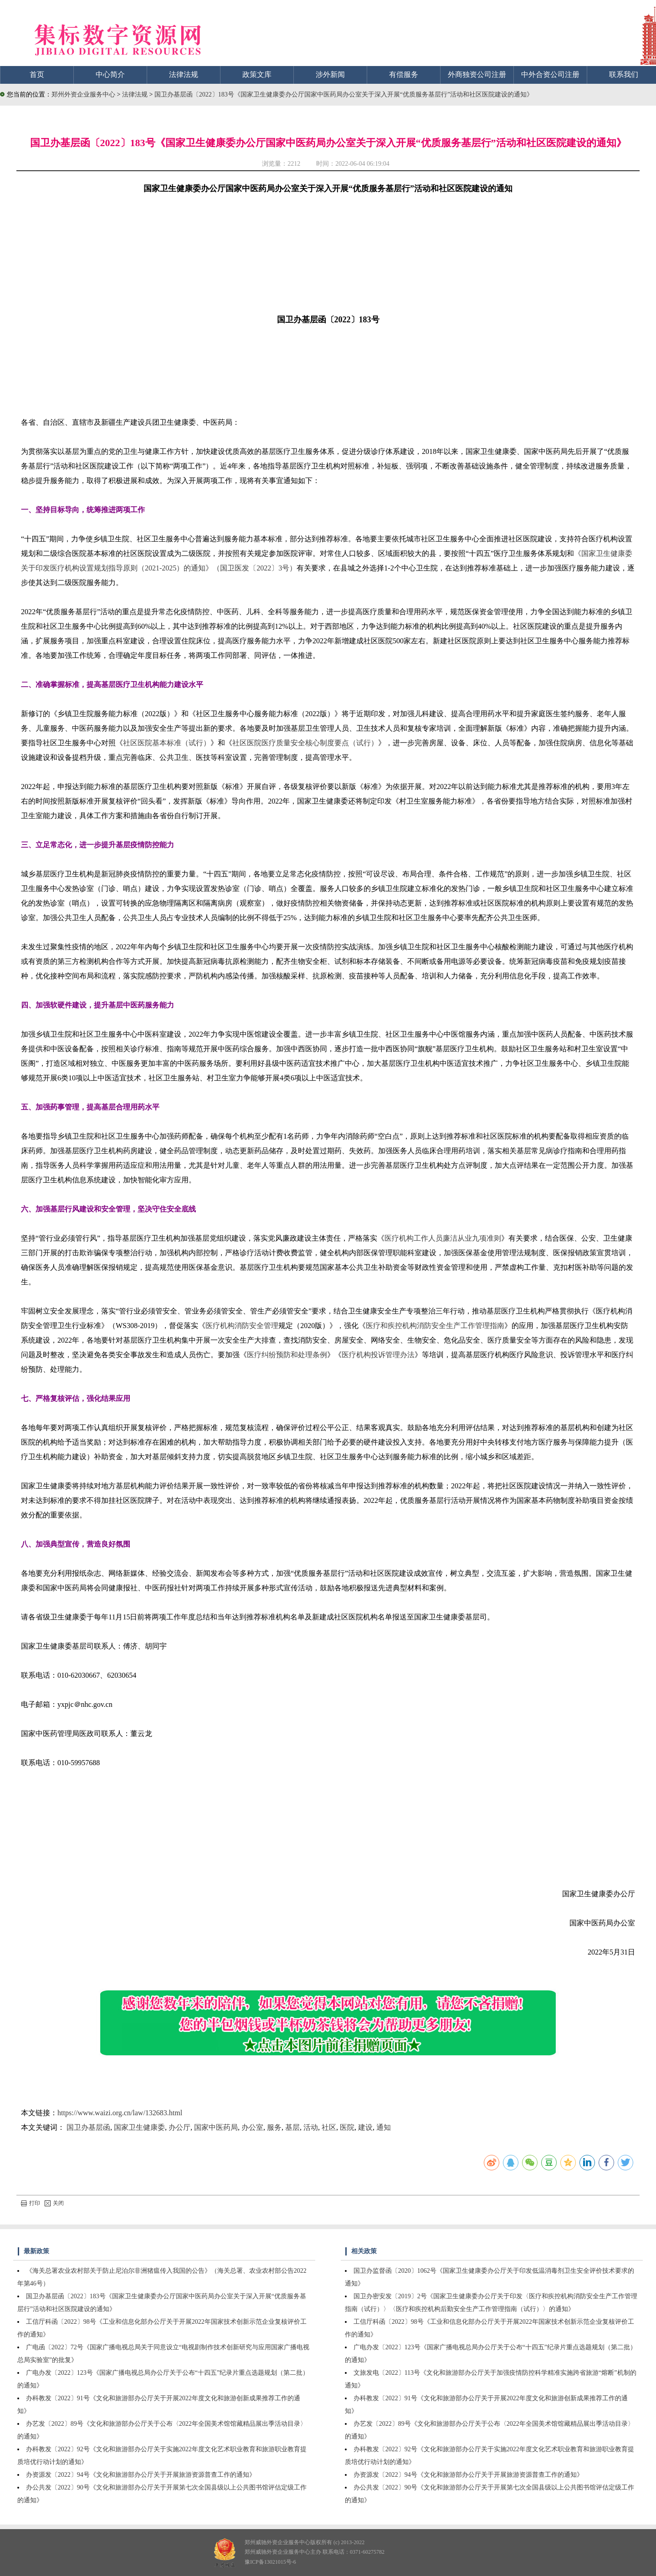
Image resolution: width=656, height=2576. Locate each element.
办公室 (252, 2127)
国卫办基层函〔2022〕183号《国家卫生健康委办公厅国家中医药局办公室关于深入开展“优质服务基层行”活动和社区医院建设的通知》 (343, 94)
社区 (329, 2127)
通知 (383, 2127)
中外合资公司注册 (550, 74)
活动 (310, 2127)
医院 (347, 2127)
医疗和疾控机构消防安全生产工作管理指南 (435, 1325)
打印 (30, 2203)
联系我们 (623, 74)
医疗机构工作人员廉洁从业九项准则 (442, 1238)
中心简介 (110, 74)
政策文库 (257, 74)
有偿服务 (403, 74)
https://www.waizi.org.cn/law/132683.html (119, 2113)
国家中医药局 (216, 2127)
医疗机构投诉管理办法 (378, 1355)
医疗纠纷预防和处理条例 (287, 1355)
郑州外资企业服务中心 (83, 94)
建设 (365, 2127)
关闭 (54, 2203)
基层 (292, 2127)
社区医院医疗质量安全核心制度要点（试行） (305, 743)
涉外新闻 (330, 74)
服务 (274, 2127)
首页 (37, 74)
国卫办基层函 (88, 2127)
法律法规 (183, 74)
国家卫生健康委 (139, 2127)
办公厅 (179, 2127)
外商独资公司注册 (477, 74)
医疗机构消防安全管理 (241, 1325)
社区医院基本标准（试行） (166, 743)
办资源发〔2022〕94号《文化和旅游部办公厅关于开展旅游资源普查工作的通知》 (141, 2474)
